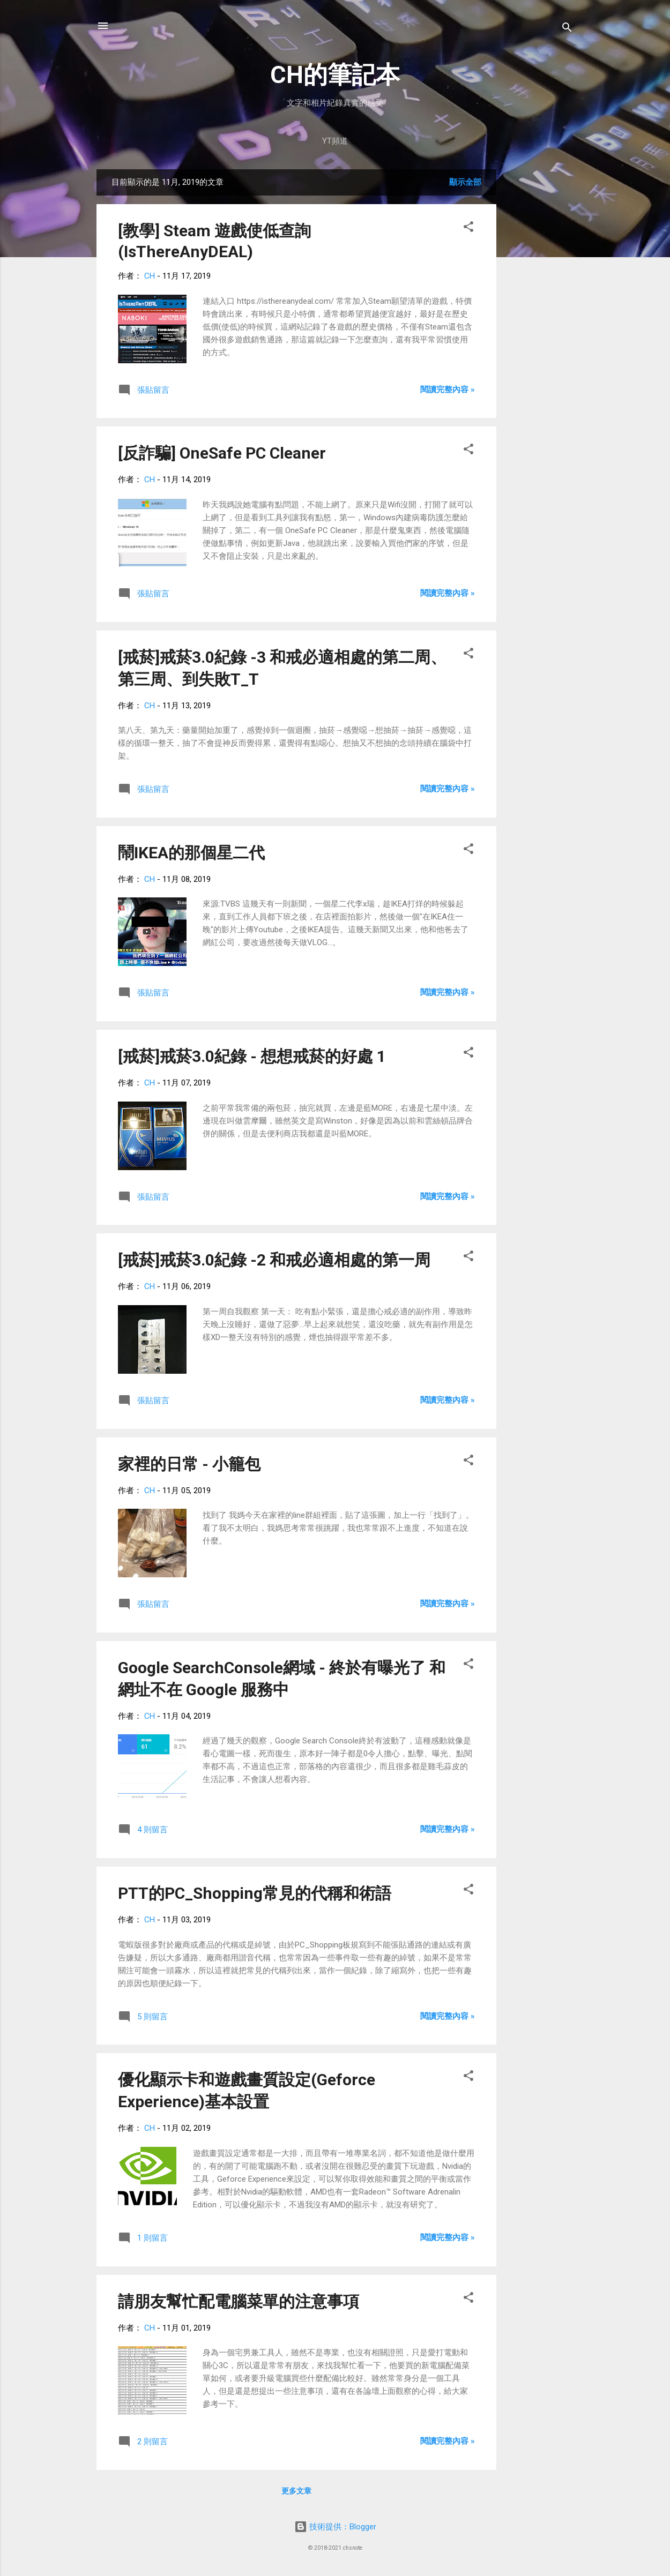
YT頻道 (335, 141)
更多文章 (296, 2491)
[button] (468, 228)
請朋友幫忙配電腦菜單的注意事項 (238, 2301)
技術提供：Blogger (335, 2527)
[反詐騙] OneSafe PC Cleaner (222, 453)
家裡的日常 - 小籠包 (189, 1464)
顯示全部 (465, 182)
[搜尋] (567, 29)
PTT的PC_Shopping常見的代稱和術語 (254, 1893)
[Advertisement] (539, 330)
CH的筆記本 (335, 75)
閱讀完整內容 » (447, 389)
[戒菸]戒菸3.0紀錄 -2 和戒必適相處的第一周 (274, 1259)
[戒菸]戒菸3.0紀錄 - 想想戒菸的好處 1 (252, 1056)
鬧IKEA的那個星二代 (191, 852)
